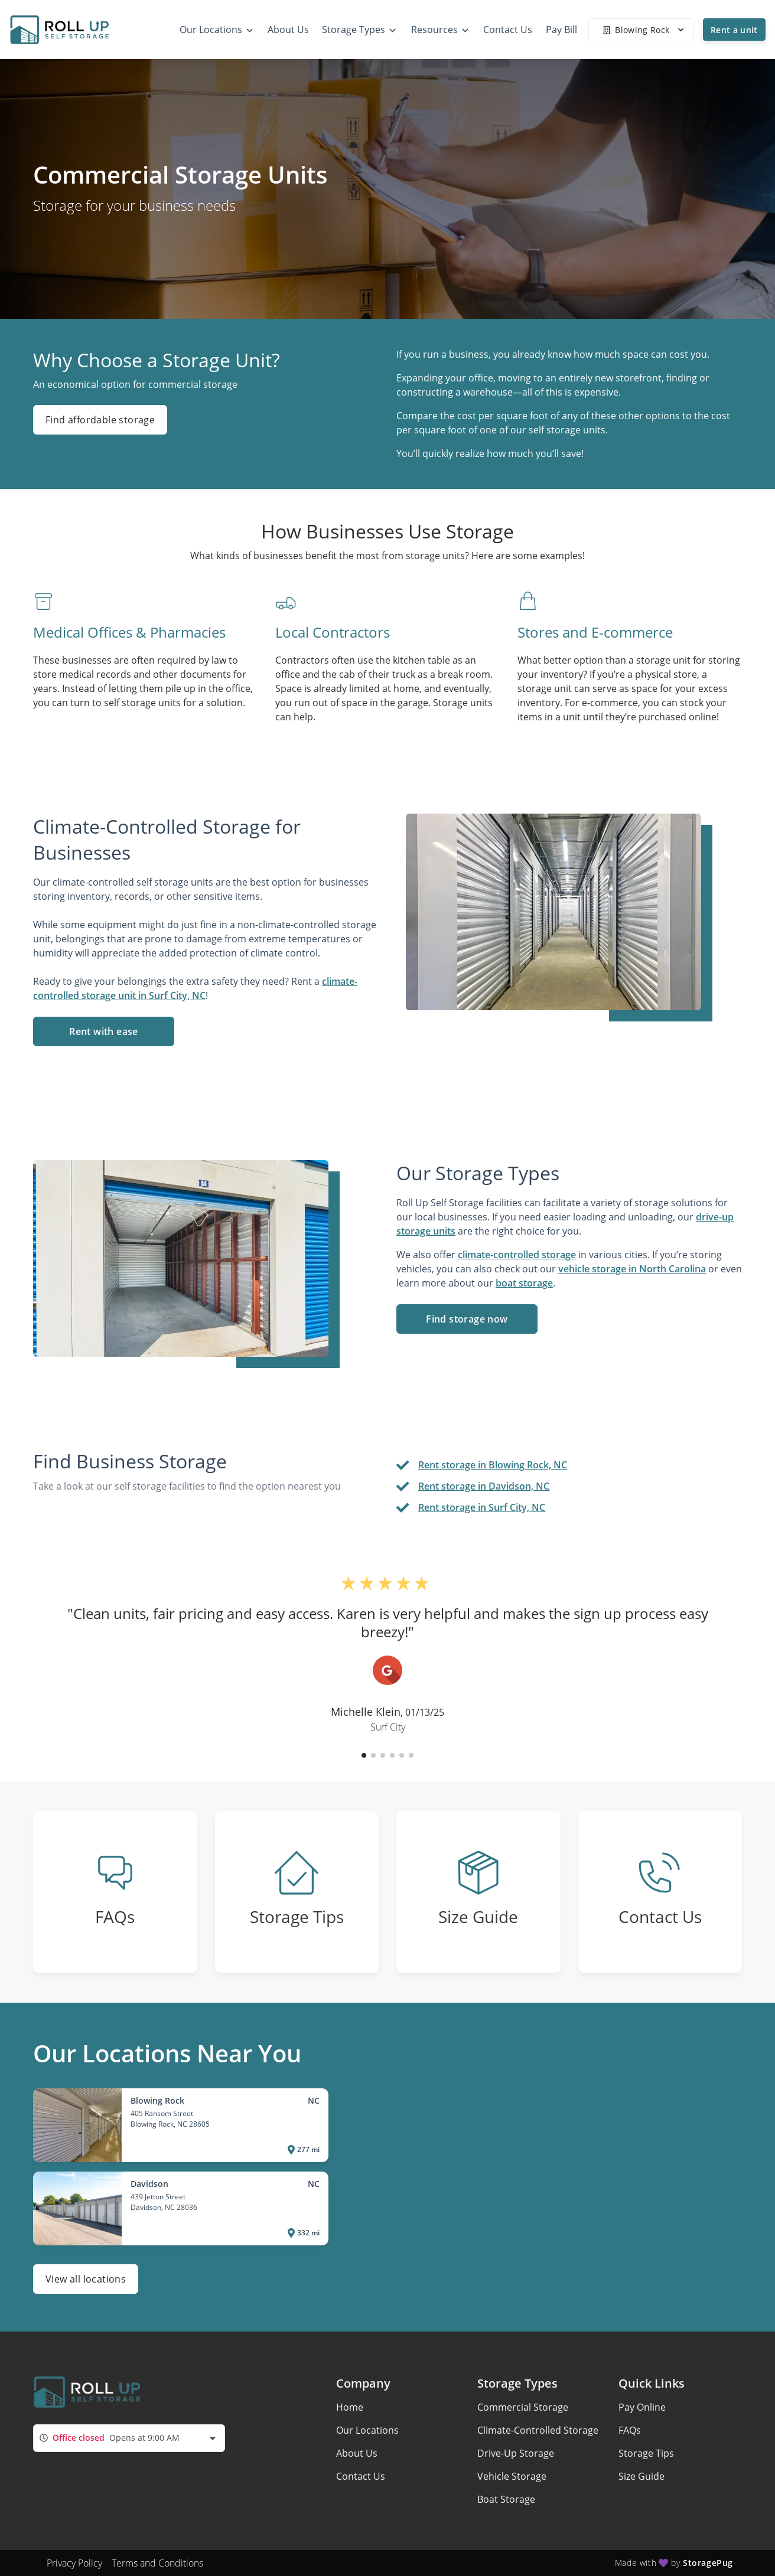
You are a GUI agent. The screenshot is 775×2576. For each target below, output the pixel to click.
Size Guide (641, 2476)
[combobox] (129, 2438)
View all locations (85, 2279)
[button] (364, 1755)
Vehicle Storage (511, 2476)
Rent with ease (103, 1031)
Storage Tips (646, 2453)
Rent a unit (734, 29)
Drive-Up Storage (515, 2453)
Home (349, 2407)
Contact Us (360, 2476)
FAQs (629, 2430)
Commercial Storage (522, 2407)
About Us (356, 2453)
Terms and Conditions (157, 2563)
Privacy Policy (74, 2563)
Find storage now (466, 1319)
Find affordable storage (100, 419)
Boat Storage (506, 2499)
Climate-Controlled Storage (537, 2430)
